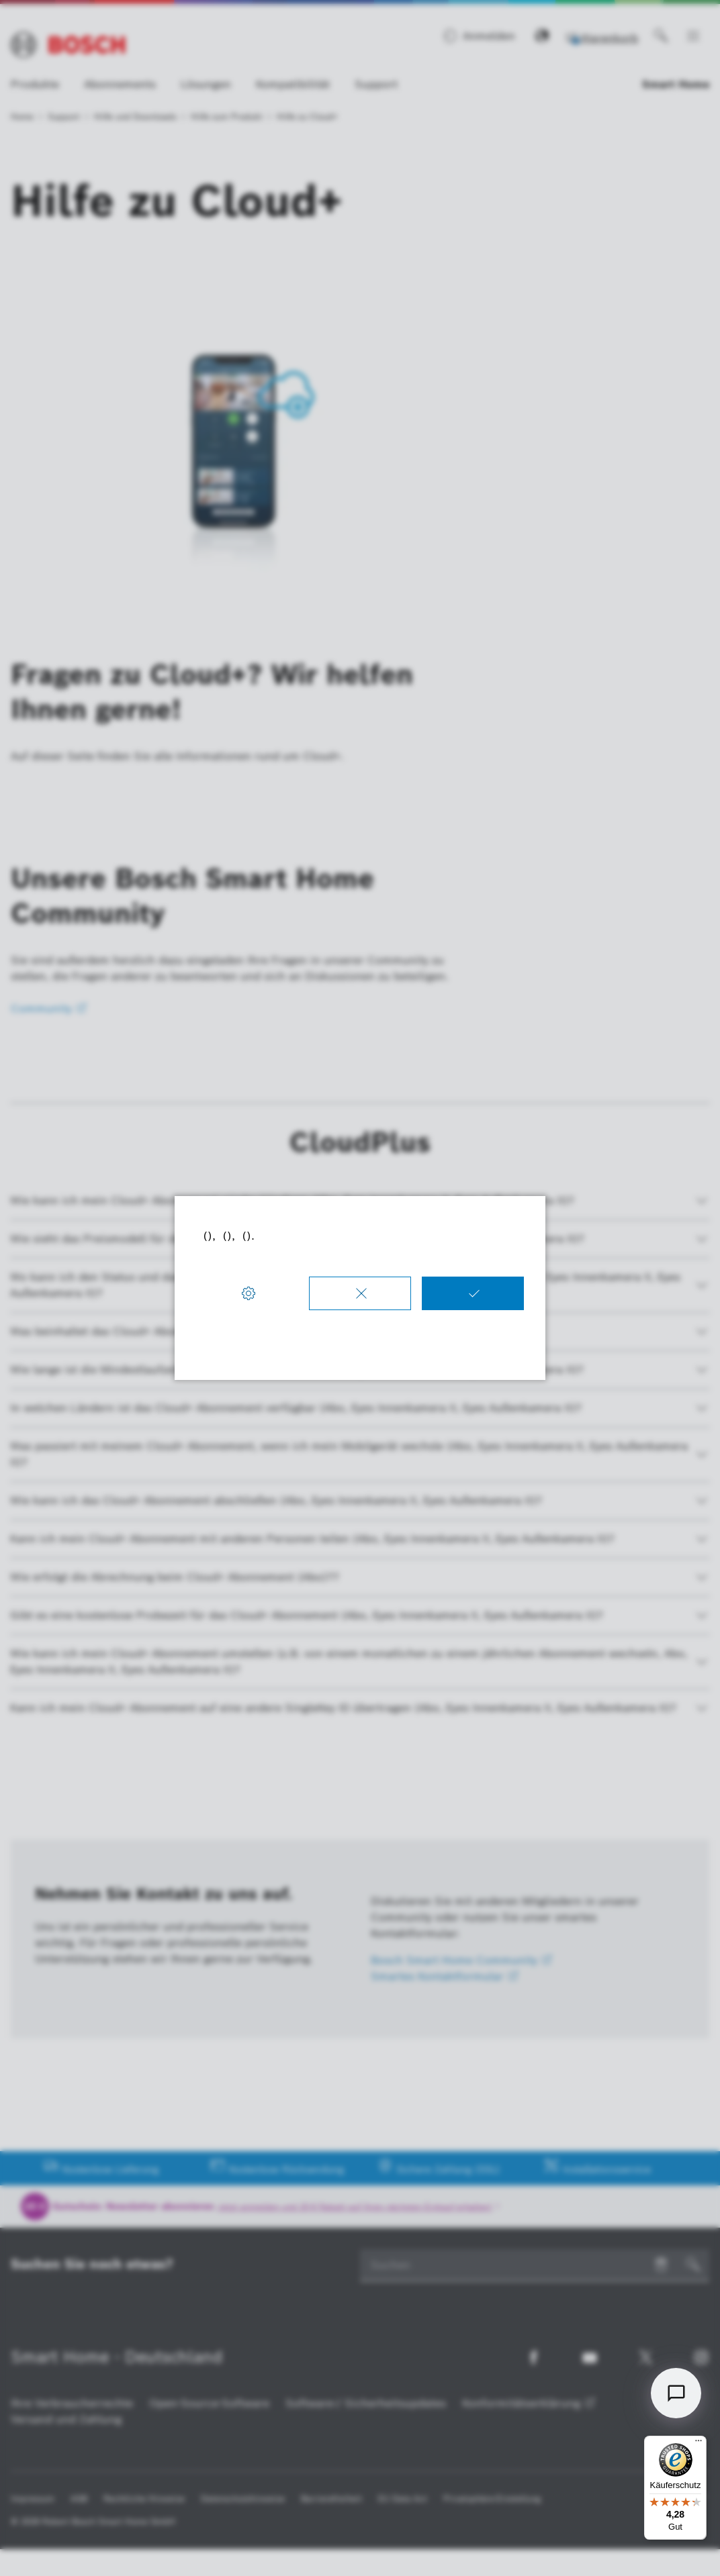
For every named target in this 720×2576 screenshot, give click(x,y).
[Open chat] (676, 2393)
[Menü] (698, 2444)
